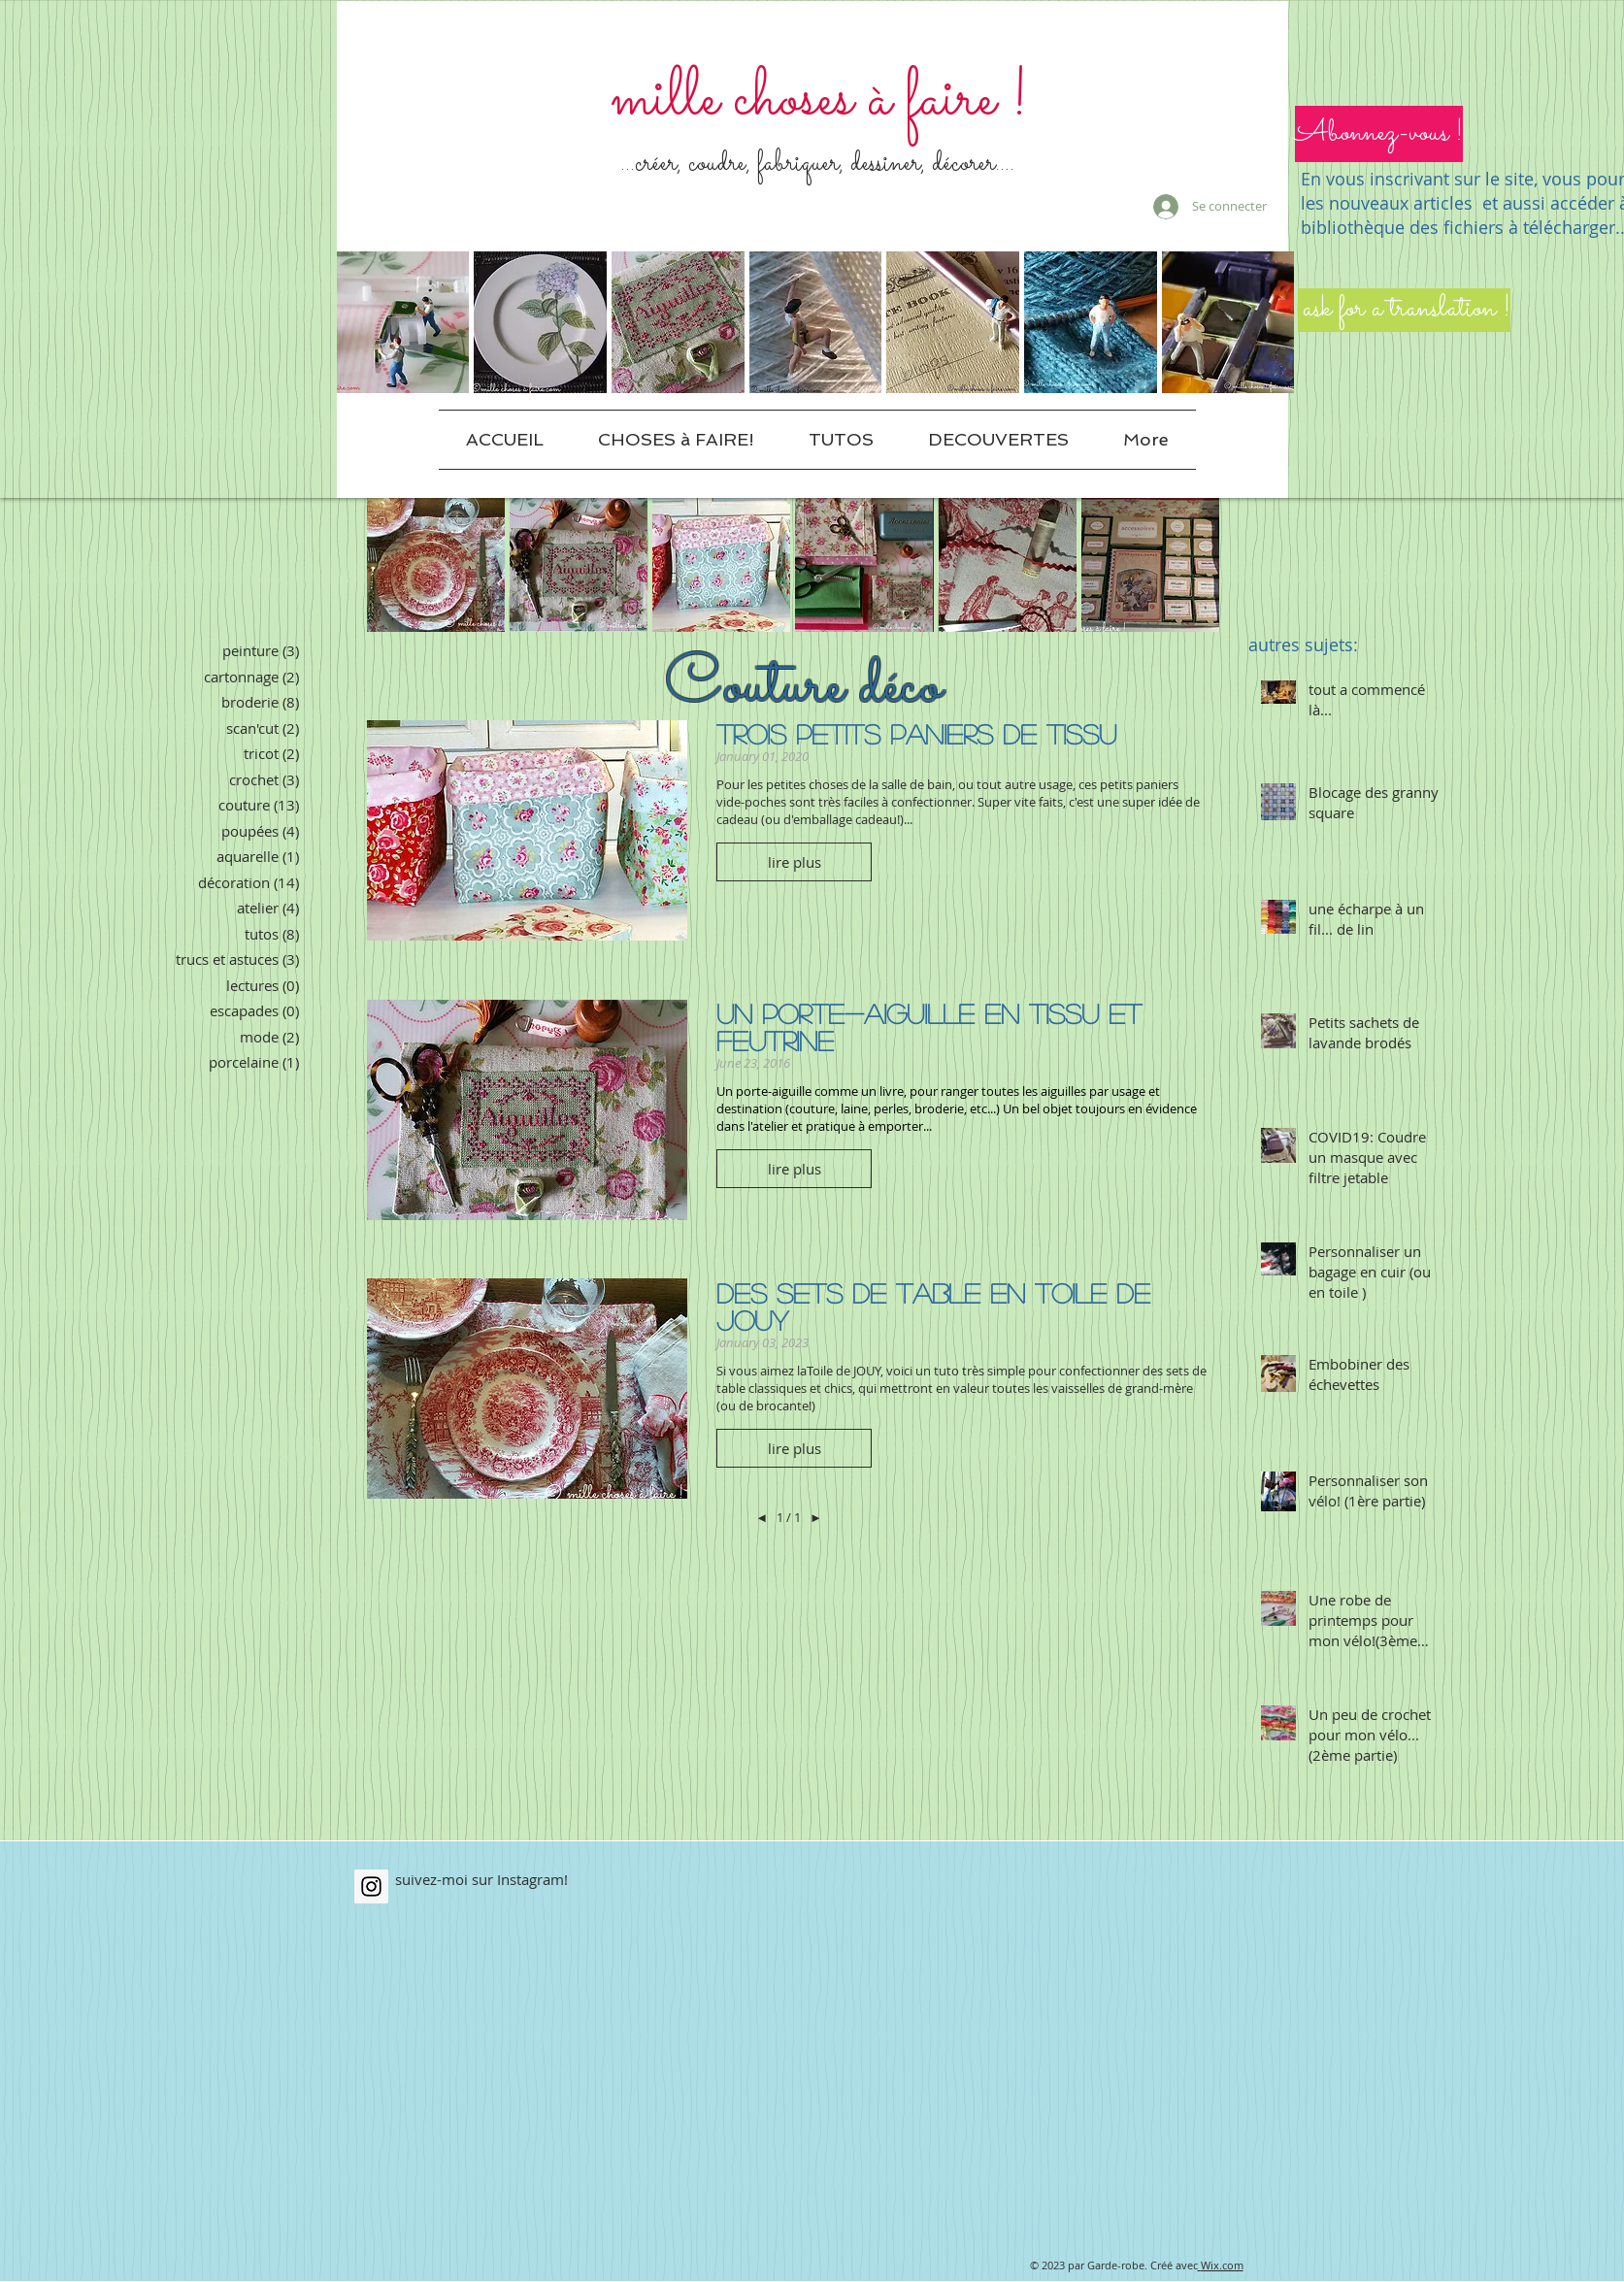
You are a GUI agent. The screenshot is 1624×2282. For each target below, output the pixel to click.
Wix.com (1222, 2265)
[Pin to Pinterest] (655, 1305)
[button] (1379, 134)
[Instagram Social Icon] (371, 1886)
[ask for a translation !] (1404, 310)
